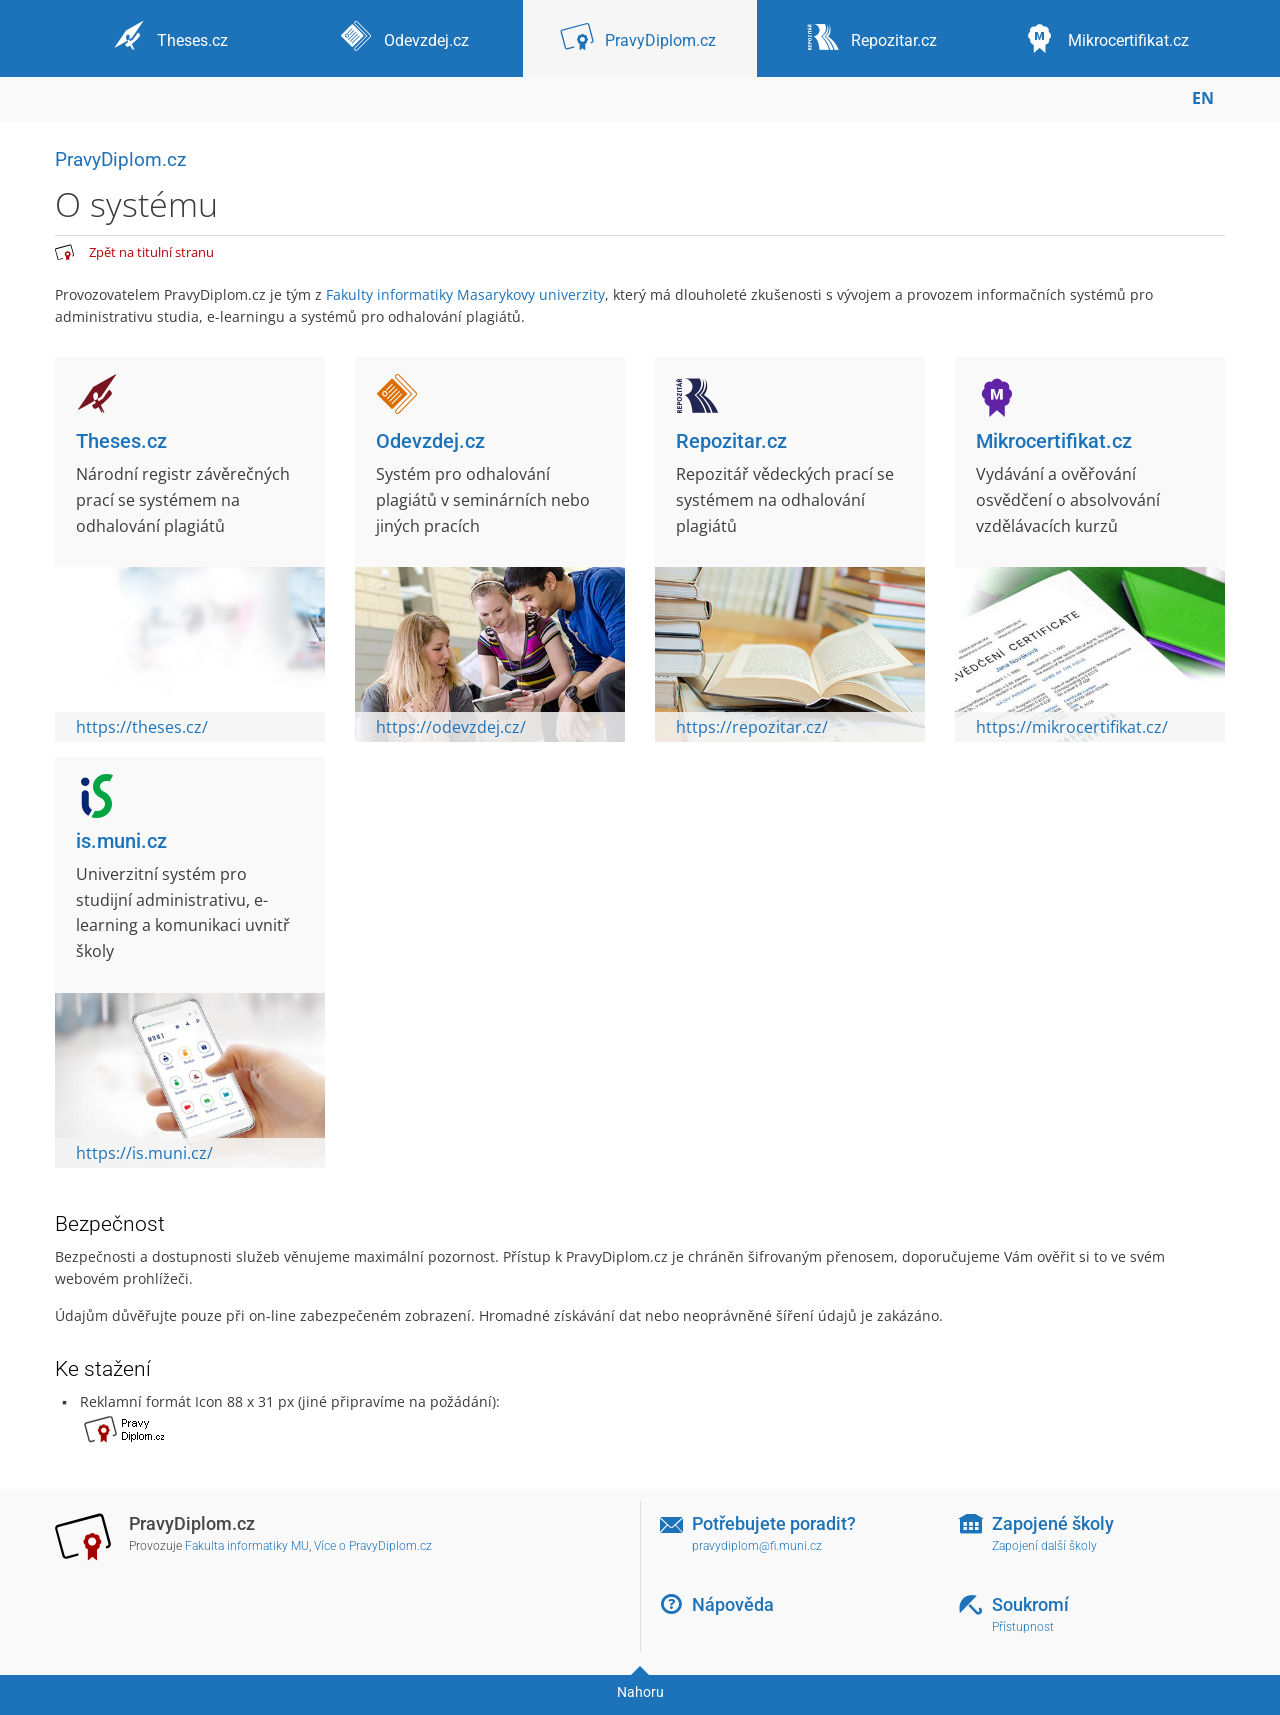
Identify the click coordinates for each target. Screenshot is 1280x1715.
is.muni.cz (121, 841)
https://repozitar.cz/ (752, 727)
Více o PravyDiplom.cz (373, 1546)
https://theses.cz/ (142, 727)
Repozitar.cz (731, 441)
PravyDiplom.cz (120, 159)
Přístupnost (1023, 1627)
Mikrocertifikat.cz (1054, 441)
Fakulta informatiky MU (247, 1546)
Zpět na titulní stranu (151, 252)
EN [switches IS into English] (1203, 98)
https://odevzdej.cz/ (451, 727)
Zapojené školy (1053, 1523)
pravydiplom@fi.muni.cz (757, 1546)
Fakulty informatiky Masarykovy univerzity (465, 294)
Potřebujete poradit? (774, 1523)
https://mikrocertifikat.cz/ (1072, 727)
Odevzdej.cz (430, 441)
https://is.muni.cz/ (144, 1153)
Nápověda (733, 1604)
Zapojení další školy (1044, 1546)
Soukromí (1030, 1604)
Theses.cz (121, 441)
